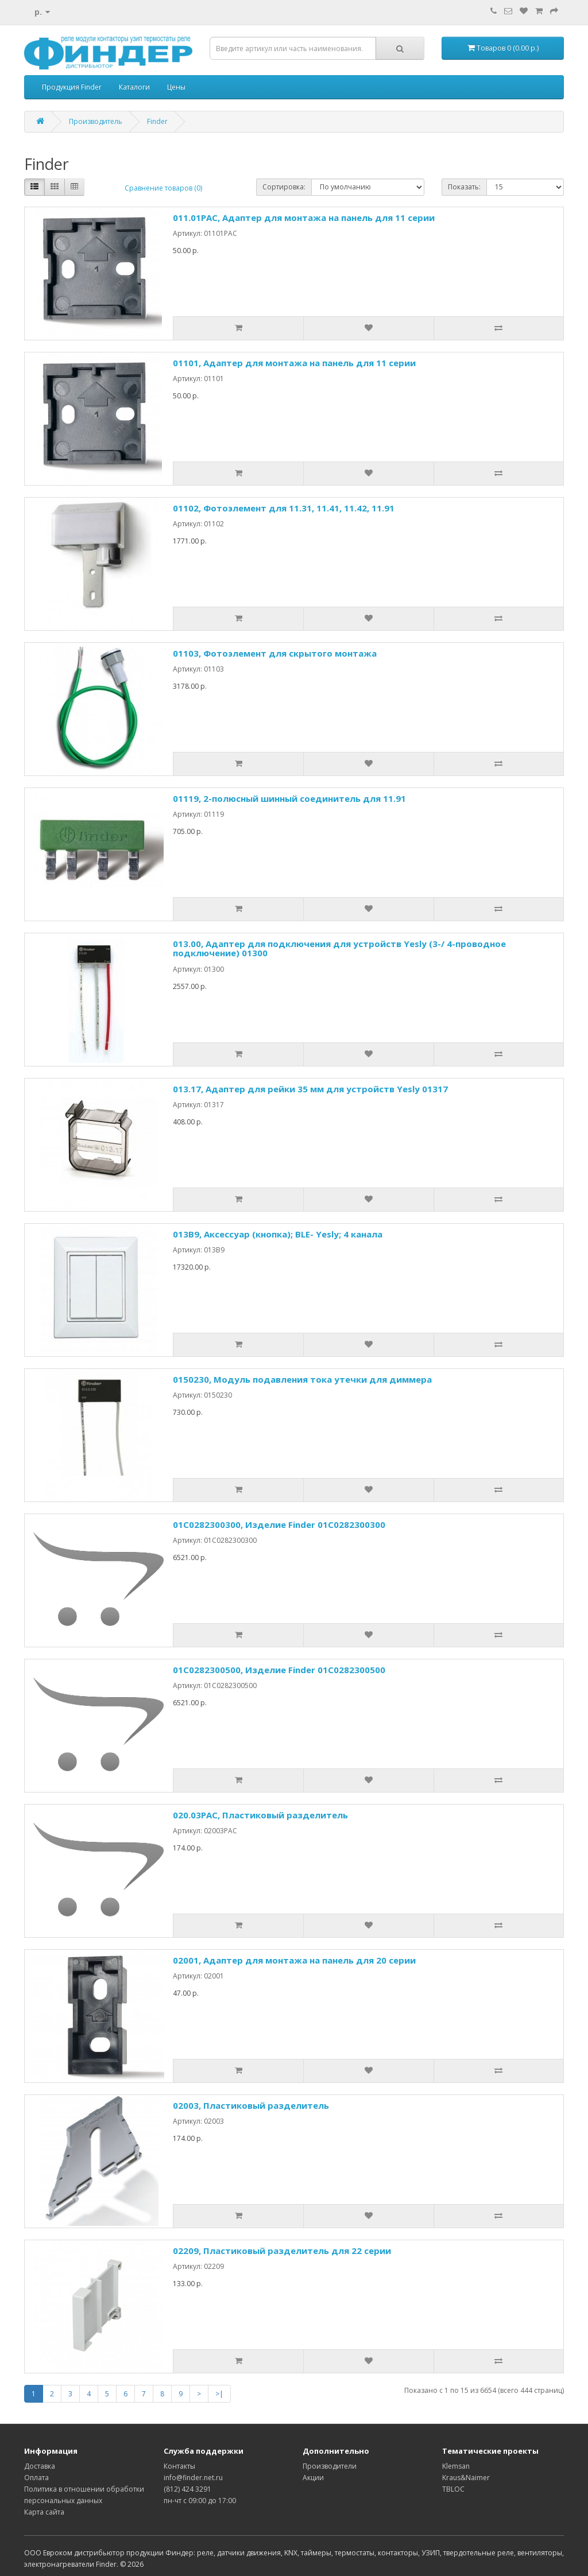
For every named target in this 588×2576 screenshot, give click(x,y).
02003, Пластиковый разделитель (251, 2105)
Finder (157, 121)
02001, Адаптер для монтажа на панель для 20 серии (294, 1960)
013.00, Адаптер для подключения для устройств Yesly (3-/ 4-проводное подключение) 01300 (339, 948)
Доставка (39, 2466)
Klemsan (456, 2466)
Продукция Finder (72, 87)
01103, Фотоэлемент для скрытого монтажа (275, 653)
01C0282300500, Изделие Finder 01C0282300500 (279, 1669)
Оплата (36, 2477)
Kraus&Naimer (466, 2477)
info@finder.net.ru (193, 2477)
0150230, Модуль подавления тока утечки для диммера (302, 1379)
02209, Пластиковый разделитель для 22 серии (282, 2250)
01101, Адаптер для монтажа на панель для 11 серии (294, 362)
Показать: (464, 187)
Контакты (179, 2466)
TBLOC (453, 2489)
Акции (313, 2477)
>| (219, 2394)
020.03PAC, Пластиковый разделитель (260, 1815)
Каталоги (134, 87)
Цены (176, 87)
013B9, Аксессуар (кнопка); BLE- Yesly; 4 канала (277, 1234)
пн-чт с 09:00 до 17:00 (200, 2500)
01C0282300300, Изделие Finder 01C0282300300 (279, 1524)
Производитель (95, 121)
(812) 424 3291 (187, 2489)
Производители (330, 2466)
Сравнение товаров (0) (163, 188)
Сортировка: (283, 187)
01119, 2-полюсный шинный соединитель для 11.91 (289, 798)
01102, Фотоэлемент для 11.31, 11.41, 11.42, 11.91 (283, 508)
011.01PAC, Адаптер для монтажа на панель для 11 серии (304, 217)
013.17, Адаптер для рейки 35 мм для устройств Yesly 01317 (310, 1089)
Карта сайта (44, 2512)
